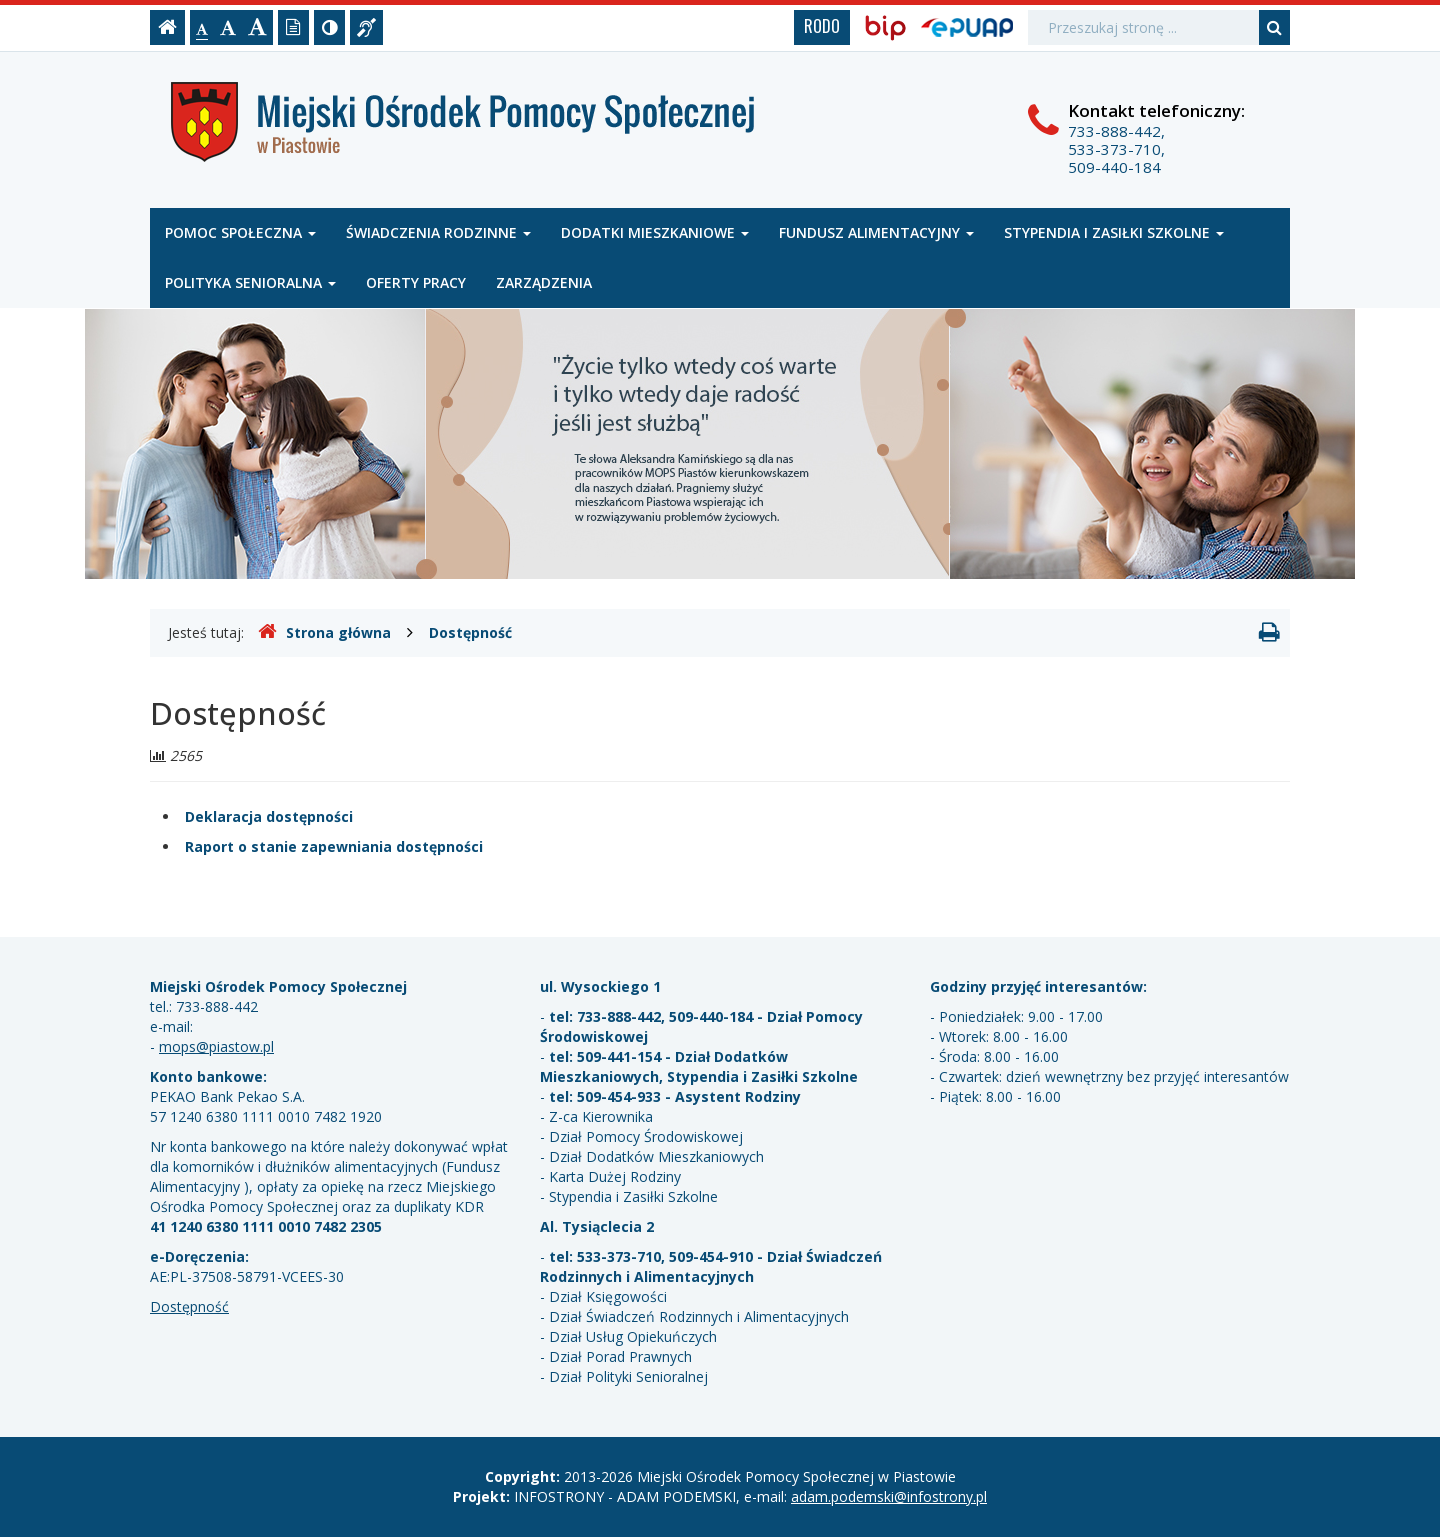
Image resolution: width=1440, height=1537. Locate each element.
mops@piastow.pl (216, 1046)
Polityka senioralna (250, 282)
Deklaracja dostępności (269, 816)
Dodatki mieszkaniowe (655, 232)
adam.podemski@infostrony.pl (889, 1496)
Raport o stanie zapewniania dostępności (334, 846)
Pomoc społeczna (240, 232)
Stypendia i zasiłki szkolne (1114, 232)
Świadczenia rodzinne (438, 232)
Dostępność (470, 632)
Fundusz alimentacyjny (876, 232)
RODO (822, 26)
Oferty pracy (416, 282)
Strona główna (324, 632)
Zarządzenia (544, 282)
